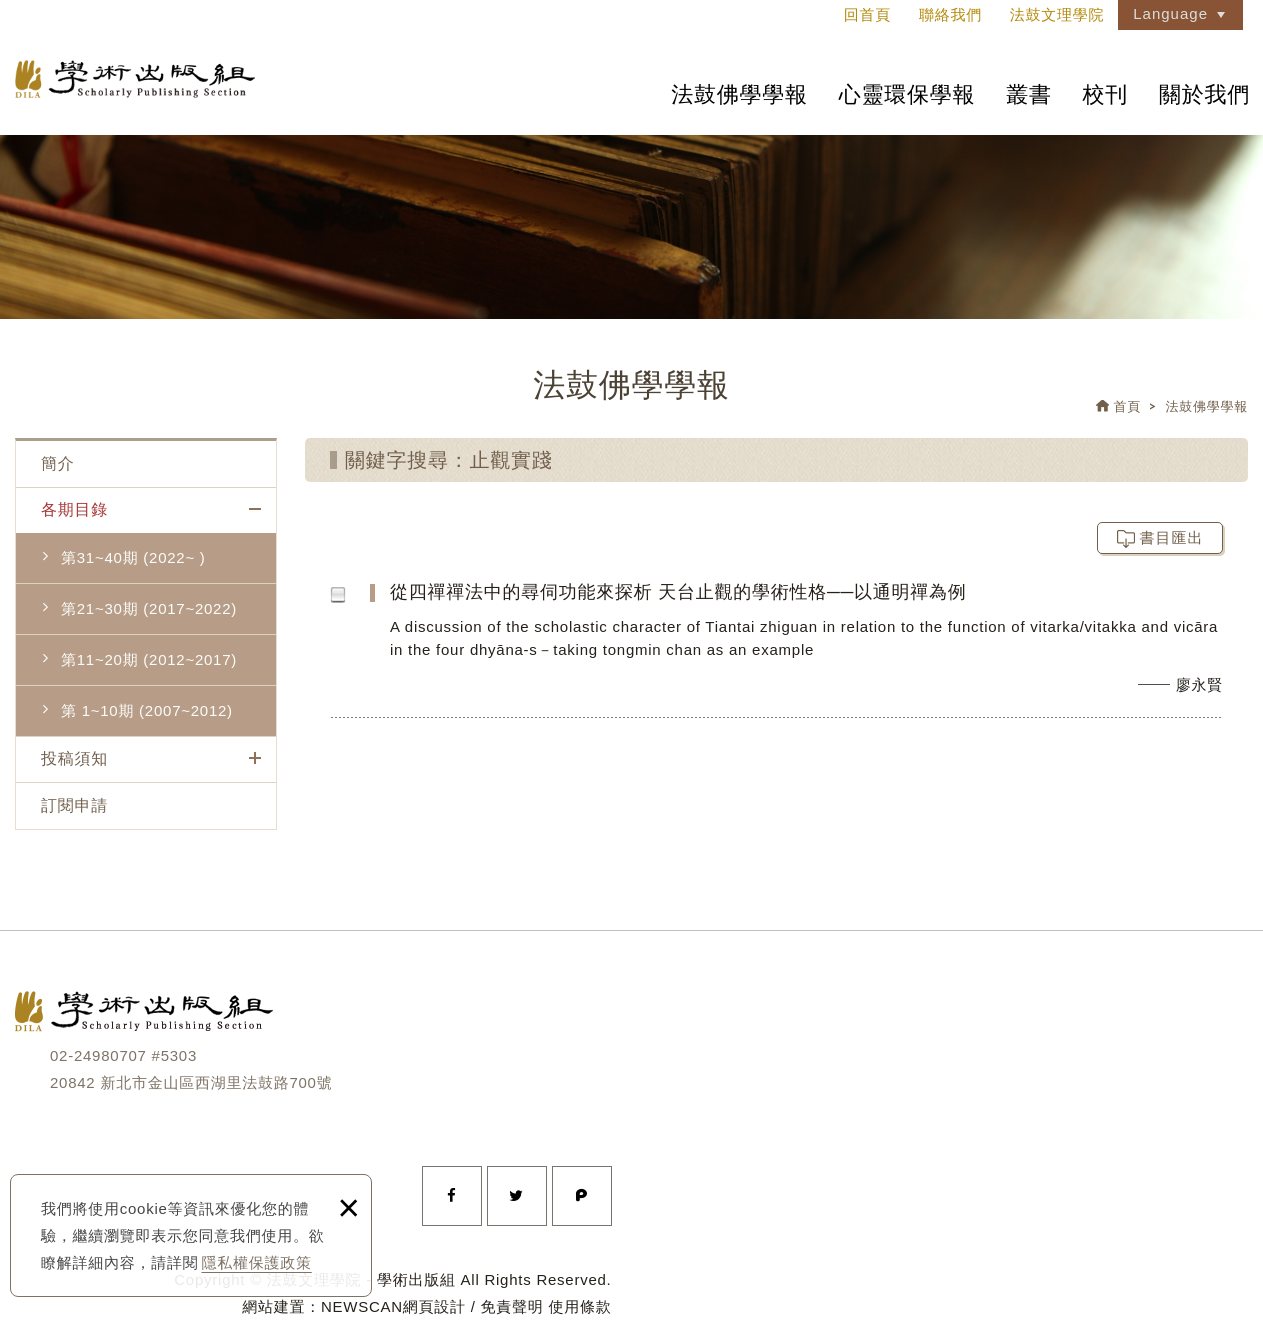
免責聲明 (512, 1306)
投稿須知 (74, 758)
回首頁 (867, 14)
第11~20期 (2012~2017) (149, 659)
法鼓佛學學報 (739, 94)
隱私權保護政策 (257, 1262)
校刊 (1106, 94)
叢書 (1029, 94)
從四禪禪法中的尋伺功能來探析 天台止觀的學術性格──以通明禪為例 (816, 648)
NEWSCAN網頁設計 (393, 1306)
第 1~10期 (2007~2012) (147, 710)
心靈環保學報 (907, 94)
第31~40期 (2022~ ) (133, 557)
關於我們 (1204, 94)
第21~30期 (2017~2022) (149, 608)
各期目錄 (74, 509)
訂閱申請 (74, 805)
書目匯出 (1172, 537)
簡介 (58, 463)
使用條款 (580, 1306)
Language (1170, 13)
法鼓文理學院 (135, 78)
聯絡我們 (950, 14)
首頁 (1128, 406)
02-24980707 (98, 1055)
